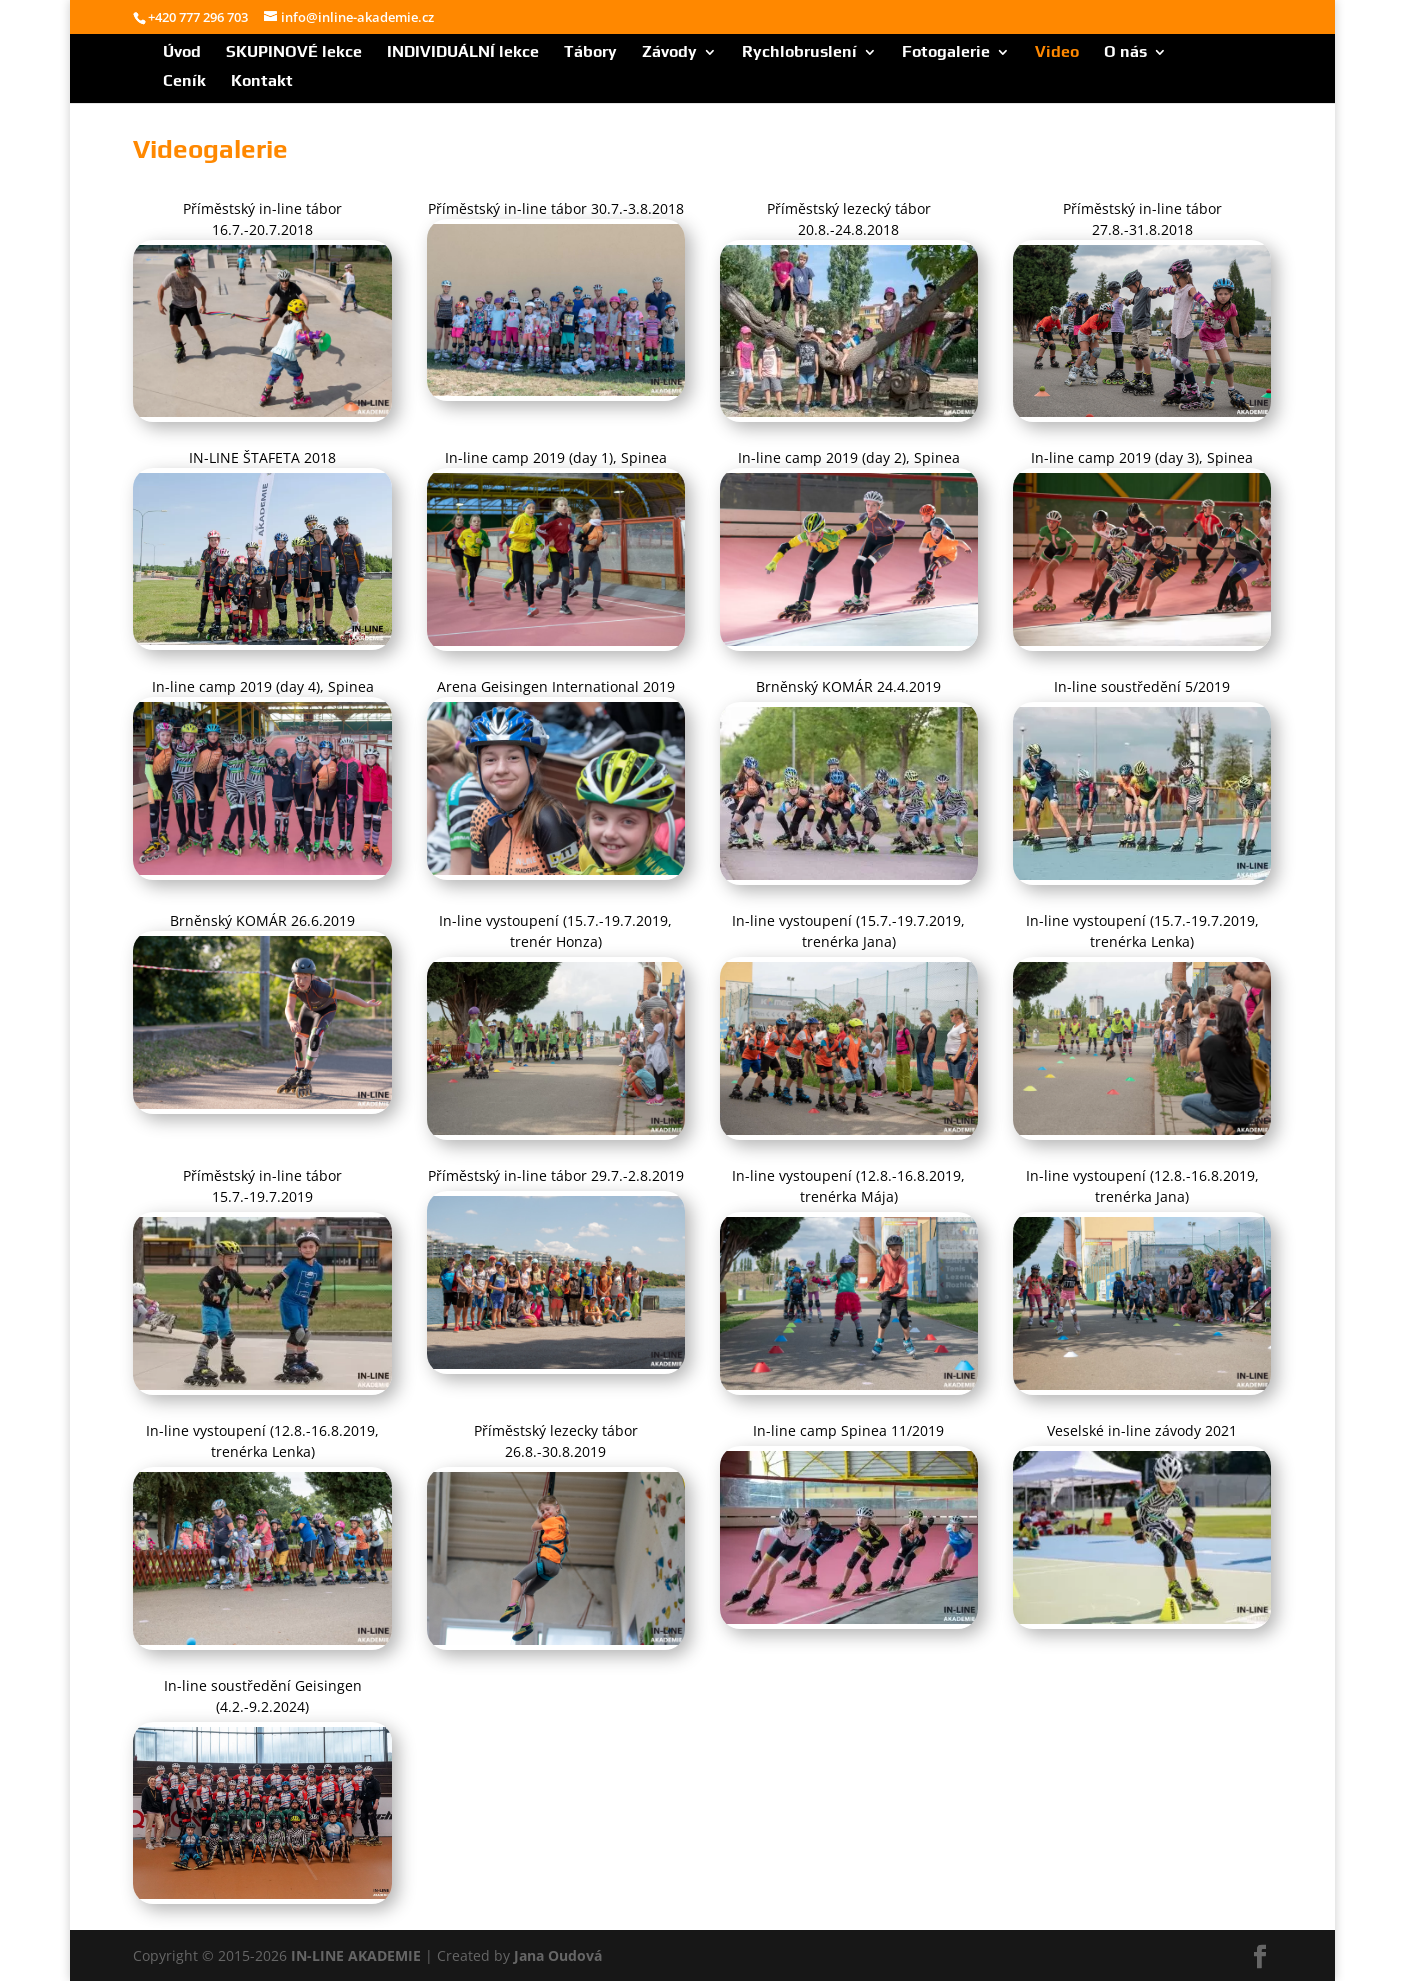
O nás (1125, 53)
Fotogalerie (946, 53)
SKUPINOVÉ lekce (294, 53)
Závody (669, 53)
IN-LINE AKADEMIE (356, 1955)
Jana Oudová (558, 1955)
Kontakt (262, 82)
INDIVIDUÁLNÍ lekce (463, 53)
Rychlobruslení (799, 53)
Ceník (184, 82)
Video (1057, 53)
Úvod (182, 53)
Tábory (590, 53)
